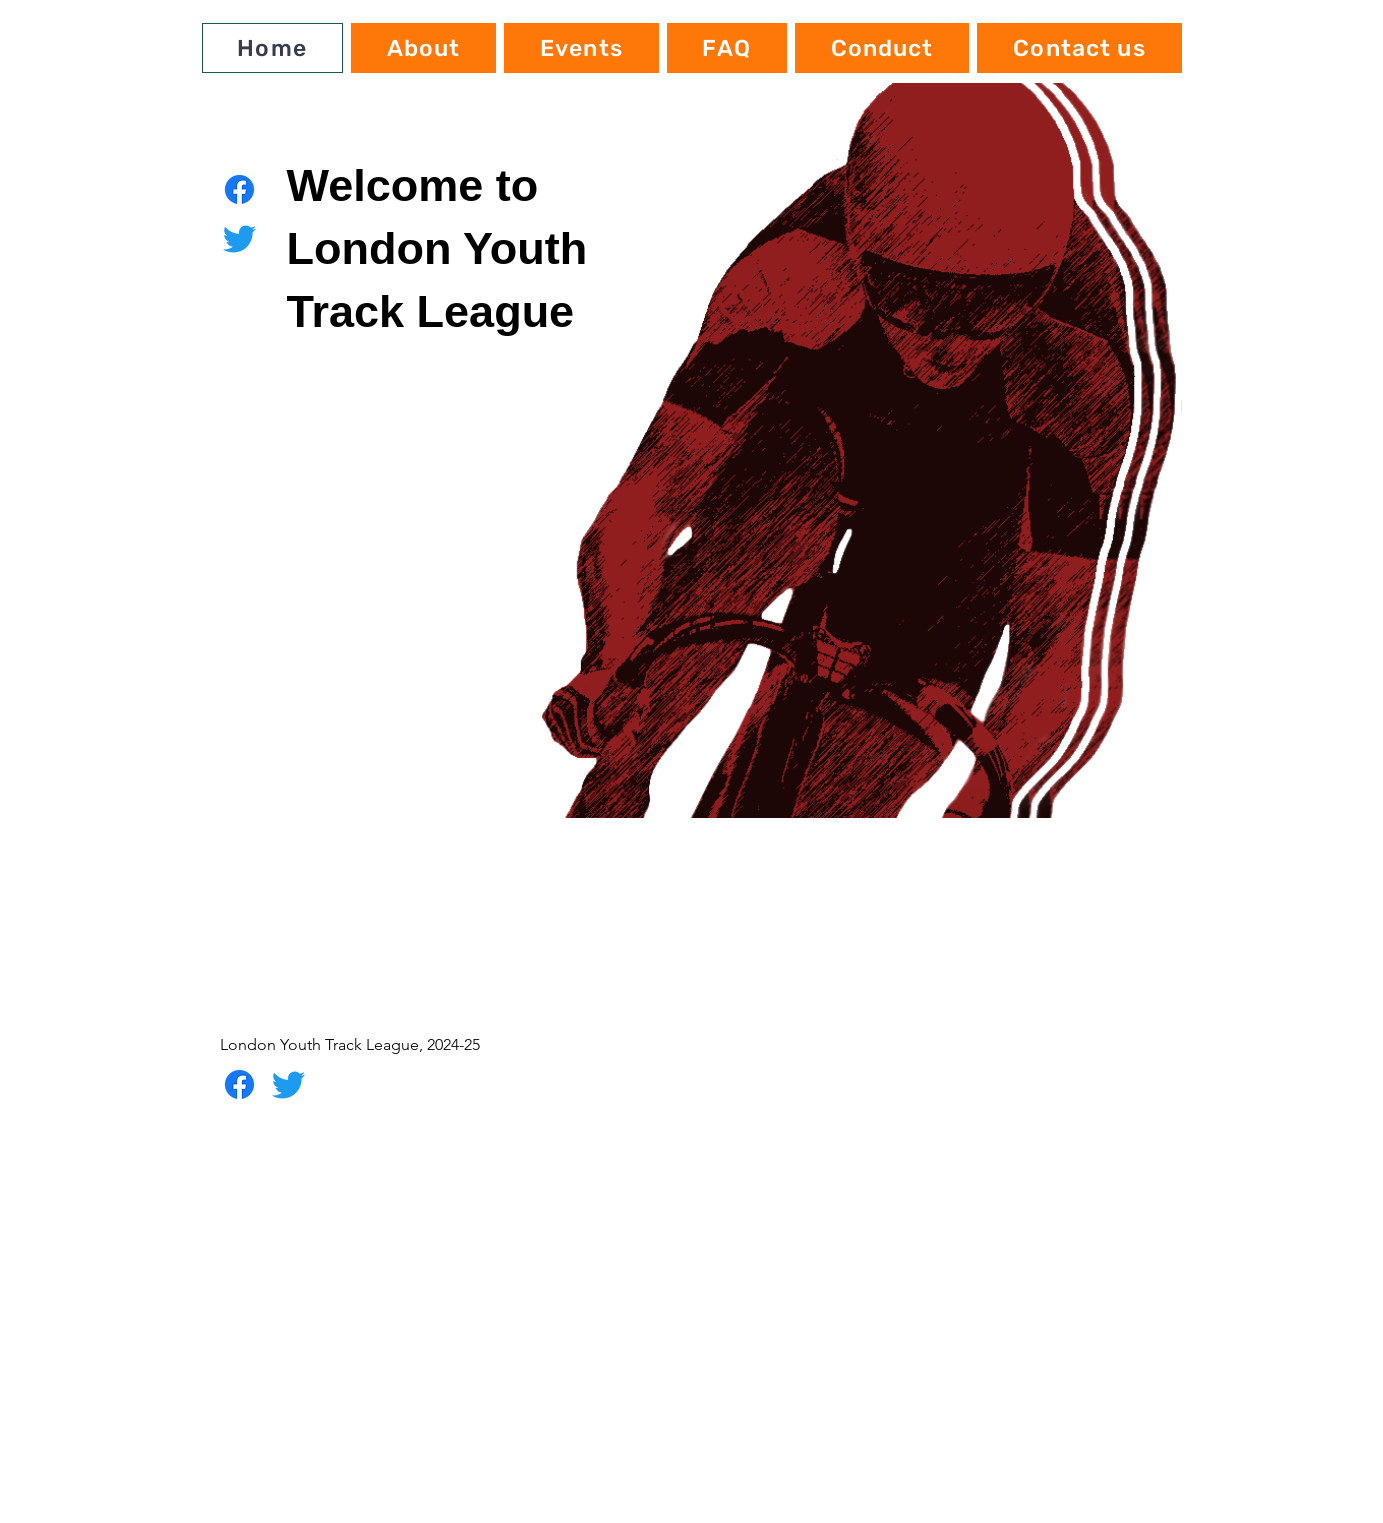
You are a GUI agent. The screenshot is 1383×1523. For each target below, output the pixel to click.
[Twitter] (239, 238)
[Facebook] (239, 189)
